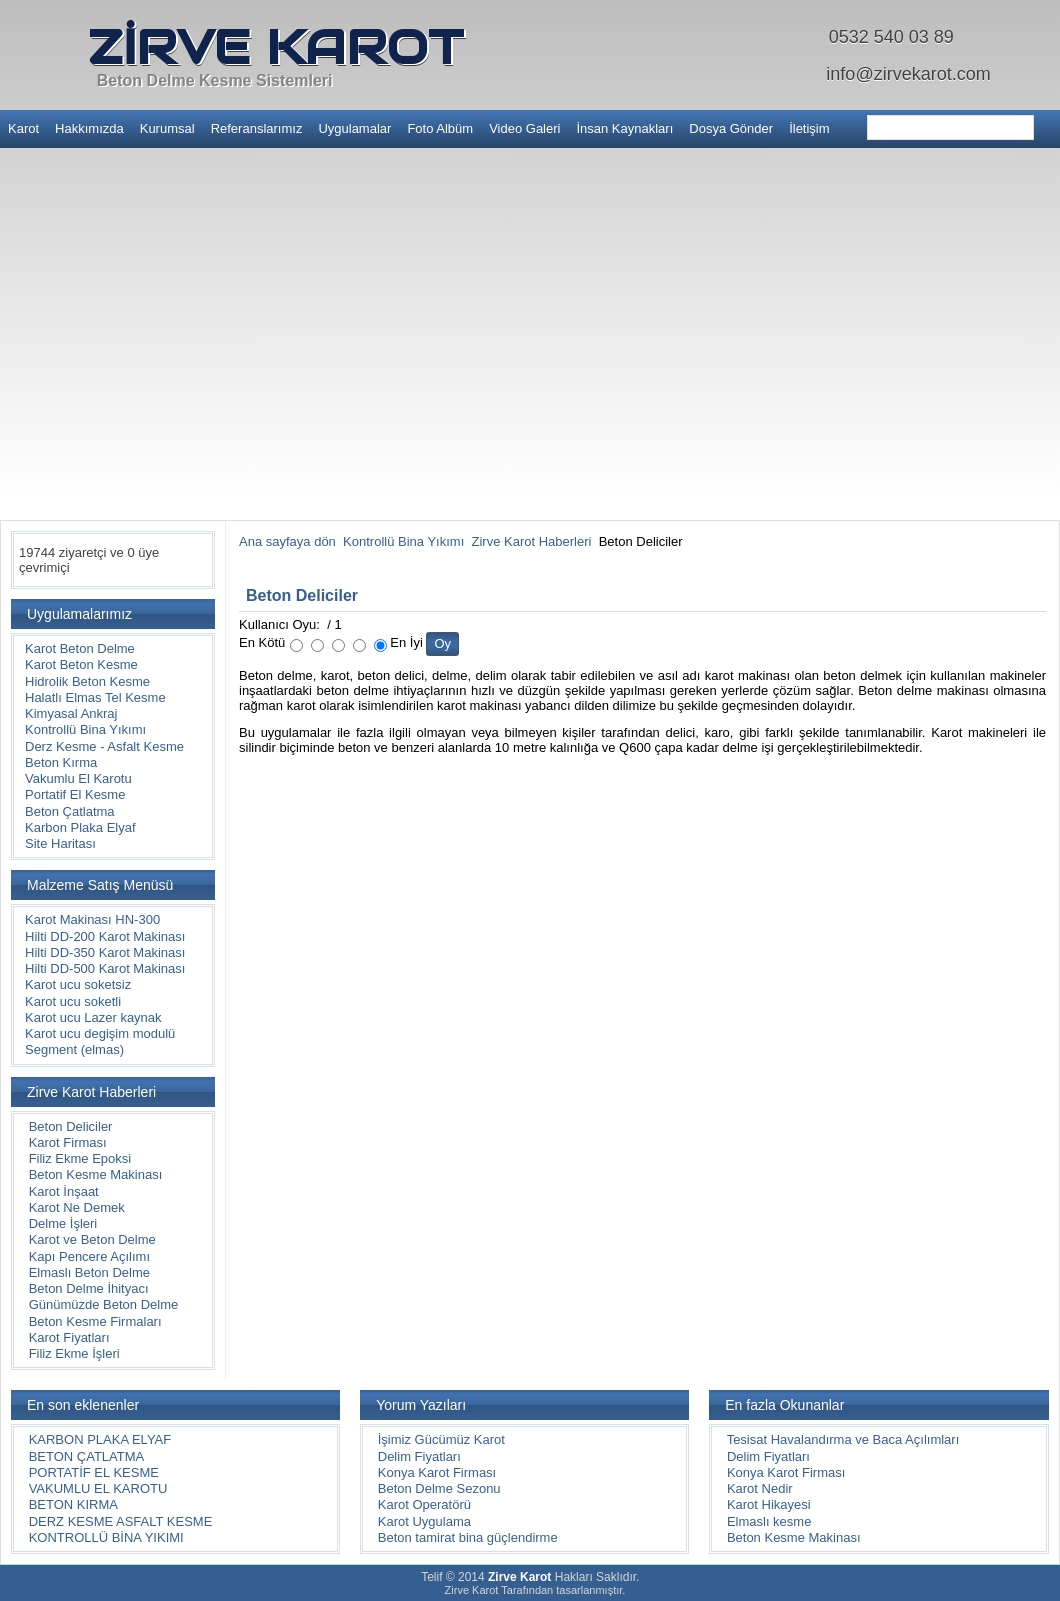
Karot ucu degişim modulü (100, 1033)
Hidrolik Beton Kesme (87, 681)
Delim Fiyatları (419, 1456)
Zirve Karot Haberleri (532, 541)
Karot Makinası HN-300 (92, 919)
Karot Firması (68, 1142)
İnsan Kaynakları (624, 128)
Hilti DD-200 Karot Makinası (105, 936)
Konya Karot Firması (437, 1472)
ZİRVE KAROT (275, 47)
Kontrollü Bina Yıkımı (85, 729)
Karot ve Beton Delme (92, 1239)
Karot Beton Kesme (81, 664)
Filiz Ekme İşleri (74, 1353)
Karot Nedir (760, 1488)
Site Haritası (60, 843)
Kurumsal (167, 128)
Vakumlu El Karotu (78, 778)
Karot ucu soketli (73, 1001)
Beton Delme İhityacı (89, 1288)
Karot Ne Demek (77, 1207)
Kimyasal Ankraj (71, 713)
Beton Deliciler (71, 1126)
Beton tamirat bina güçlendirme (468, 1537)
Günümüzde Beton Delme (104, 1304)
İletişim (809, 128)
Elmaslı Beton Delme (89, 1272)
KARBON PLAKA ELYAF (100, 1439)
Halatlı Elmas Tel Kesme (95, 697)
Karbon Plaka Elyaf (80, 827)
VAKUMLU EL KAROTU (98, 1488)
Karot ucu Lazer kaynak (93, 1017)
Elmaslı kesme (769, 1521)
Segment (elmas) (74, 1049)
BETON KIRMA (73, 1504)
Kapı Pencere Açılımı (89, 1256)
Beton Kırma (61, 762)
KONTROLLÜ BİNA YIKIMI (106, 1537)
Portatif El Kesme (75, 794)
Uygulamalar (354, 128)
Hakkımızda (89, 128)
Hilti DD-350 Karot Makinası (105, 952)
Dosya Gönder (731, 128)
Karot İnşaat (64, 1191)
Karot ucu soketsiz (78, 984)
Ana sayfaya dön (287, 541)
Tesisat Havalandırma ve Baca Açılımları (843, 1439)
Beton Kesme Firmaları (95, 1321)
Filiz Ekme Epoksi (80, 1158)
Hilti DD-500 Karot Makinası (105, 968)
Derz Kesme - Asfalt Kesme (104, 746)
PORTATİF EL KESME (94, 1472)
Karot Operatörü (424, 1504)
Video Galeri (524, 128)
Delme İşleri (63, 1223)
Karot (23, 128)
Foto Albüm (440, 128)
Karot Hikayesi (769, 1504)
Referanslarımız (257, 128)
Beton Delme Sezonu (439, 1488)
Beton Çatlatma (70, 811)
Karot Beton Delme (80, 648)
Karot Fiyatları (69, 1337)
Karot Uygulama (424, 1521)
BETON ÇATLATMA (87, 1456)
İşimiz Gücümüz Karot (441, 1439)
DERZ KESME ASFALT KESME (121, 1521)
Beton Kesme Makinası (96, 1174)
